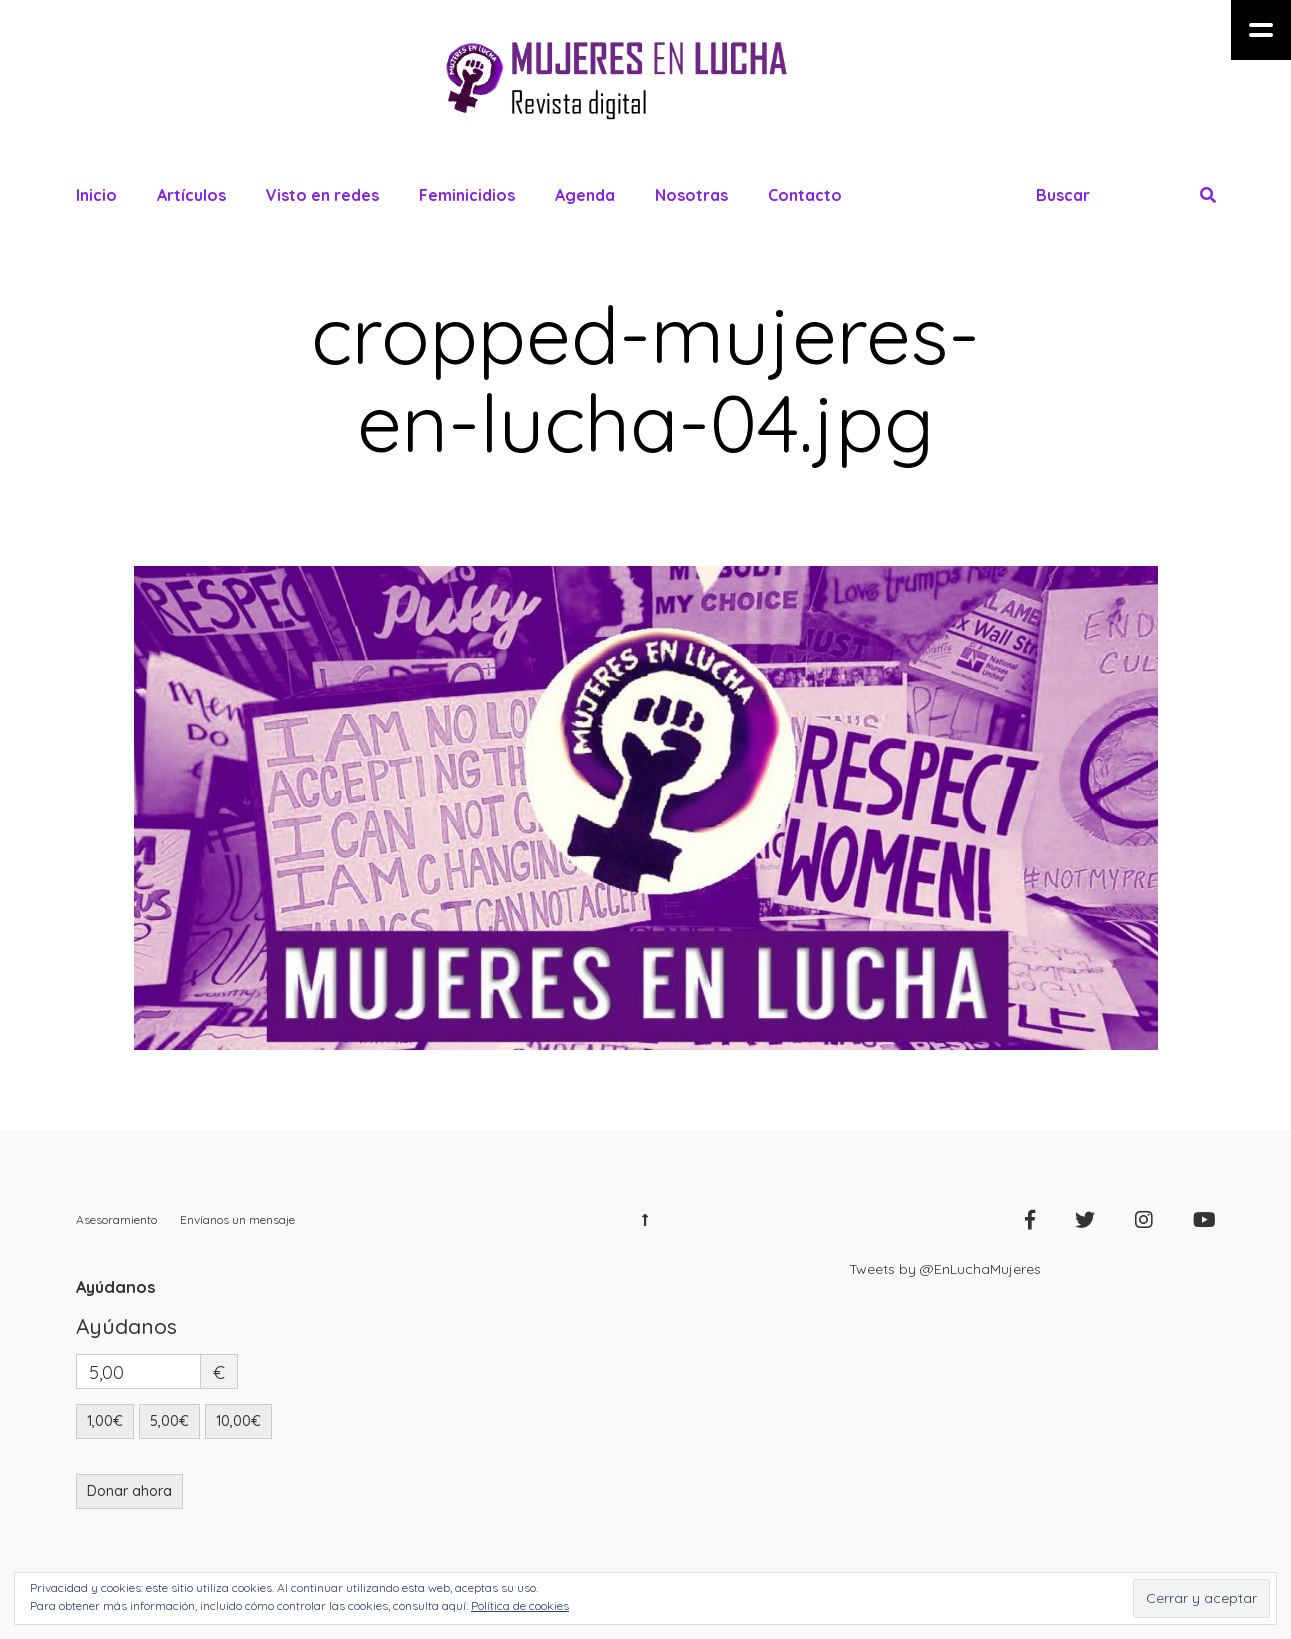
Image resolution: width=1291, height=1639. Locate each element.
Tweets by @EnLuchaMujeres (945, 1269)
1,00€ (105, 1421)
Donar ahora (129, 1491)
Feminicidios (467, 195)
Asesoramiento (116, 1219)
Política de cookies (520, 1605)
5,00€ (169, 1421)
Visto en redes (322, 195)
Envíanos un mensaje (237, 1219)
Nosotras (691, 195)
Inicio (96, 195)
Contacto (805, 195)
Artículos (191, 195)
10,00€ (238, 1421)
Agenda (585, 195)
